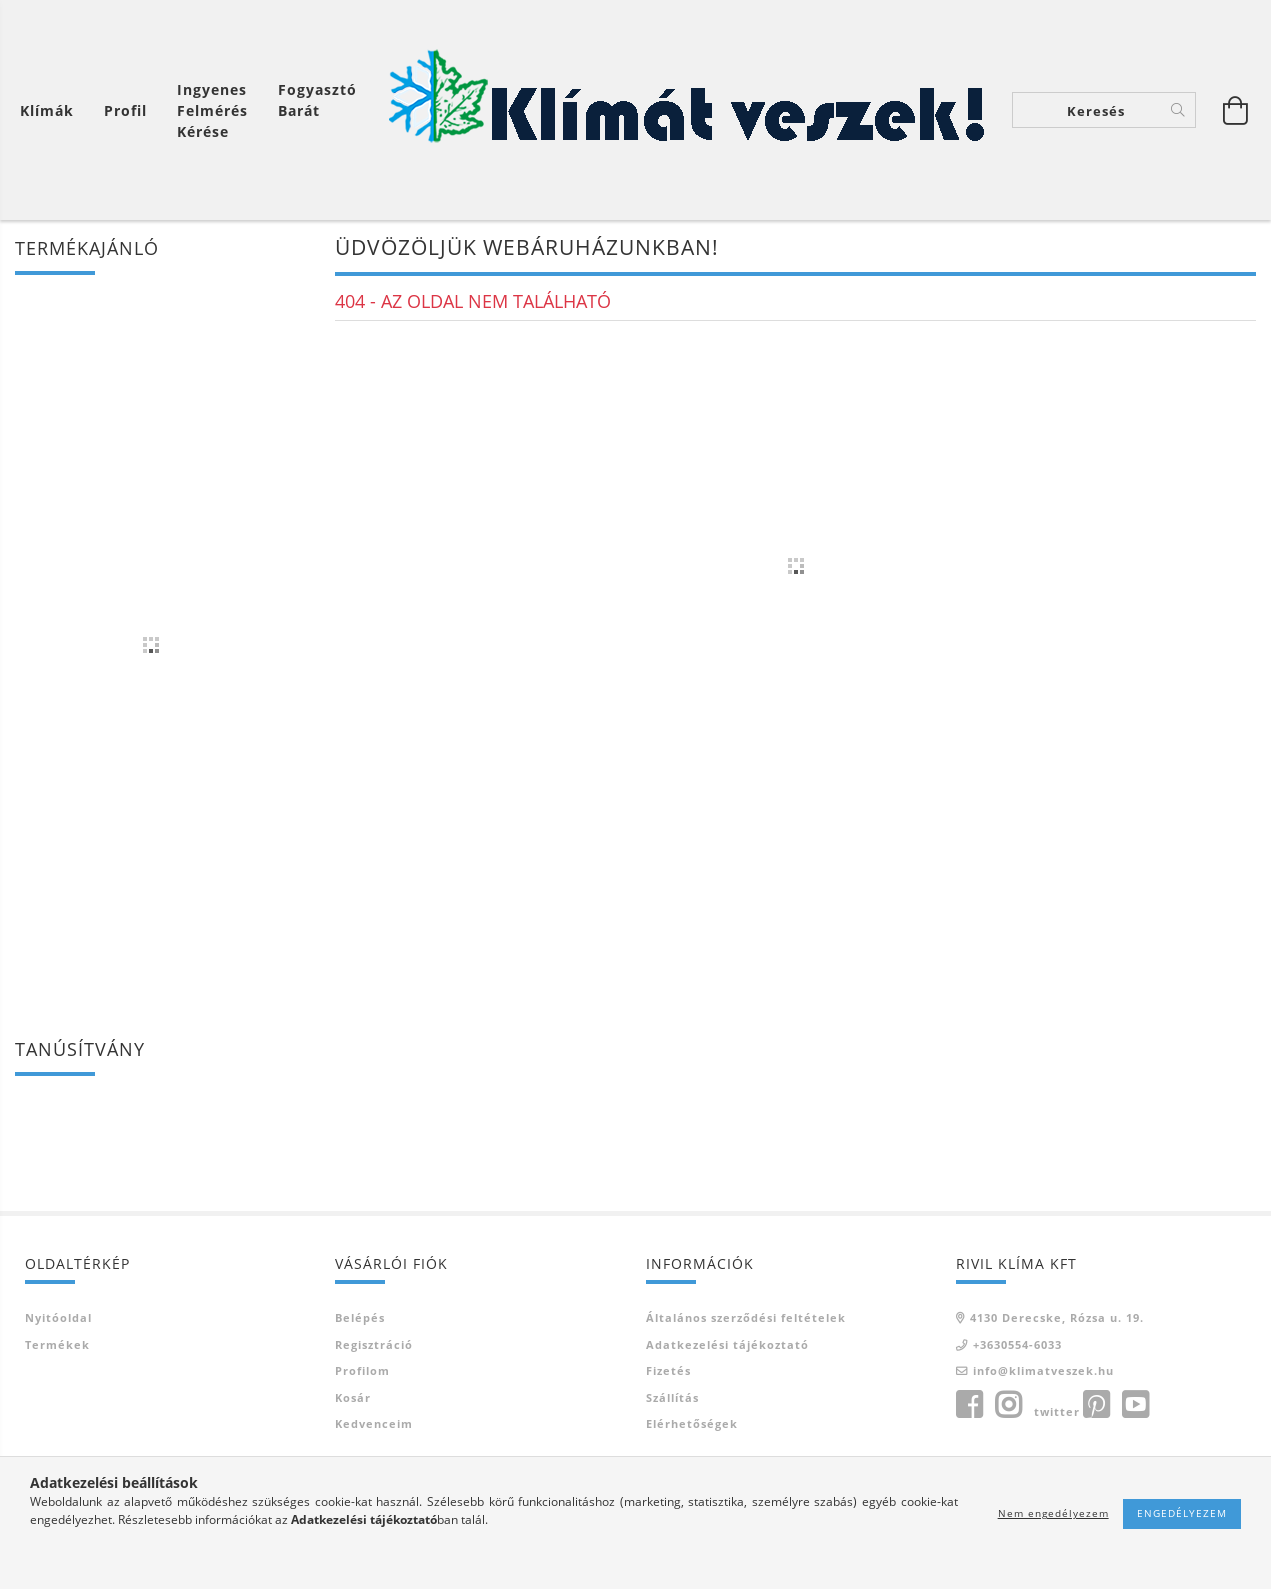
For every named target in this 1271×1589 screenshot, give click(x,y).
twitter (1057, 1411)
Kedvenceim (374, 1423)
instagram (1008, 1405)
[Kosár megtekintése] (52, 110)
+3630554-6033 (1017, 1344)
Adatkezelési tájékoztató (727, 1344)
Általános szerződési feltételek (746, 1317)
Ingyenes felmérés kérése (212, 110)
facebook (969, 1405)
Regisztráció (374, 1344)
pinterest (1096, 1405)
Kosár (353, 1397)
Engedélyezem (1182, 1513)
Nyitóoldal (58, 1317)
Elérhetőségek (692, 1423)
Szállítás (672, 1397)
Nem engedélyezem (1053, 1513)
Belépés (360, 1317)
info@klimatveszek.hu (1043, 1370)
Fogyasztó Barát (317, 100)
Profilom (362, 1370)
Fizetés (668, 1370)
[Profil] (125, 110)
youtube (1135, 1405)
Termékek (57, 1344)
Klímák (47, 110)
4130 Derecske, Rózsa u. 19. (1057, 1317)
